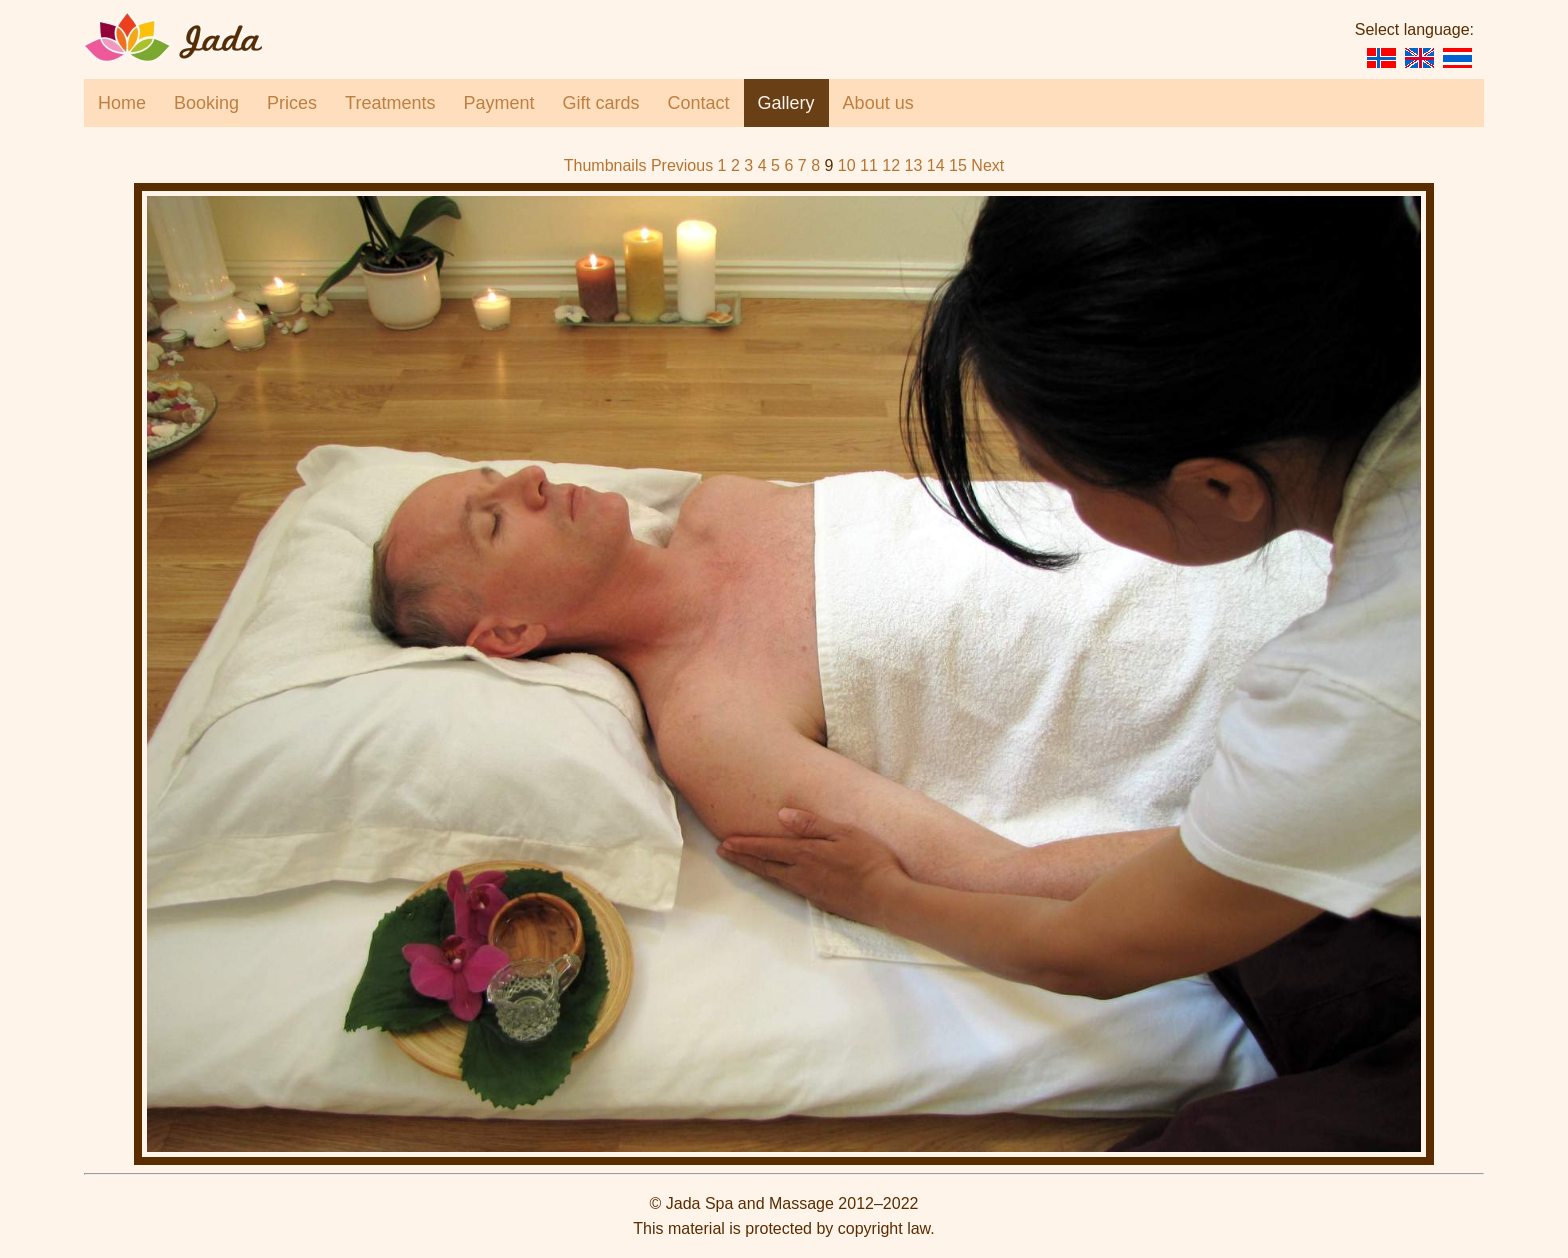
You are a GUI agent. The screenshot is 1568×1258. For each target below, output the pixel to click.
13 (914, 165)
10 (847, 165)
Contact (699, 103)
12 (891, 165)
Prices (292, 103)
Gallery (786, 103)
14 (936, 165)
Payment (498, 103)
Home (122, 103)
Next (987, 165)
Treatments (390, 103)
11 (869, 165)
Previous (682, 165)
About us (878, 103)
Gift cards (601, 103)
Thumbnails (605, 165)
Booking (206, 103)
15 (958, 165)
